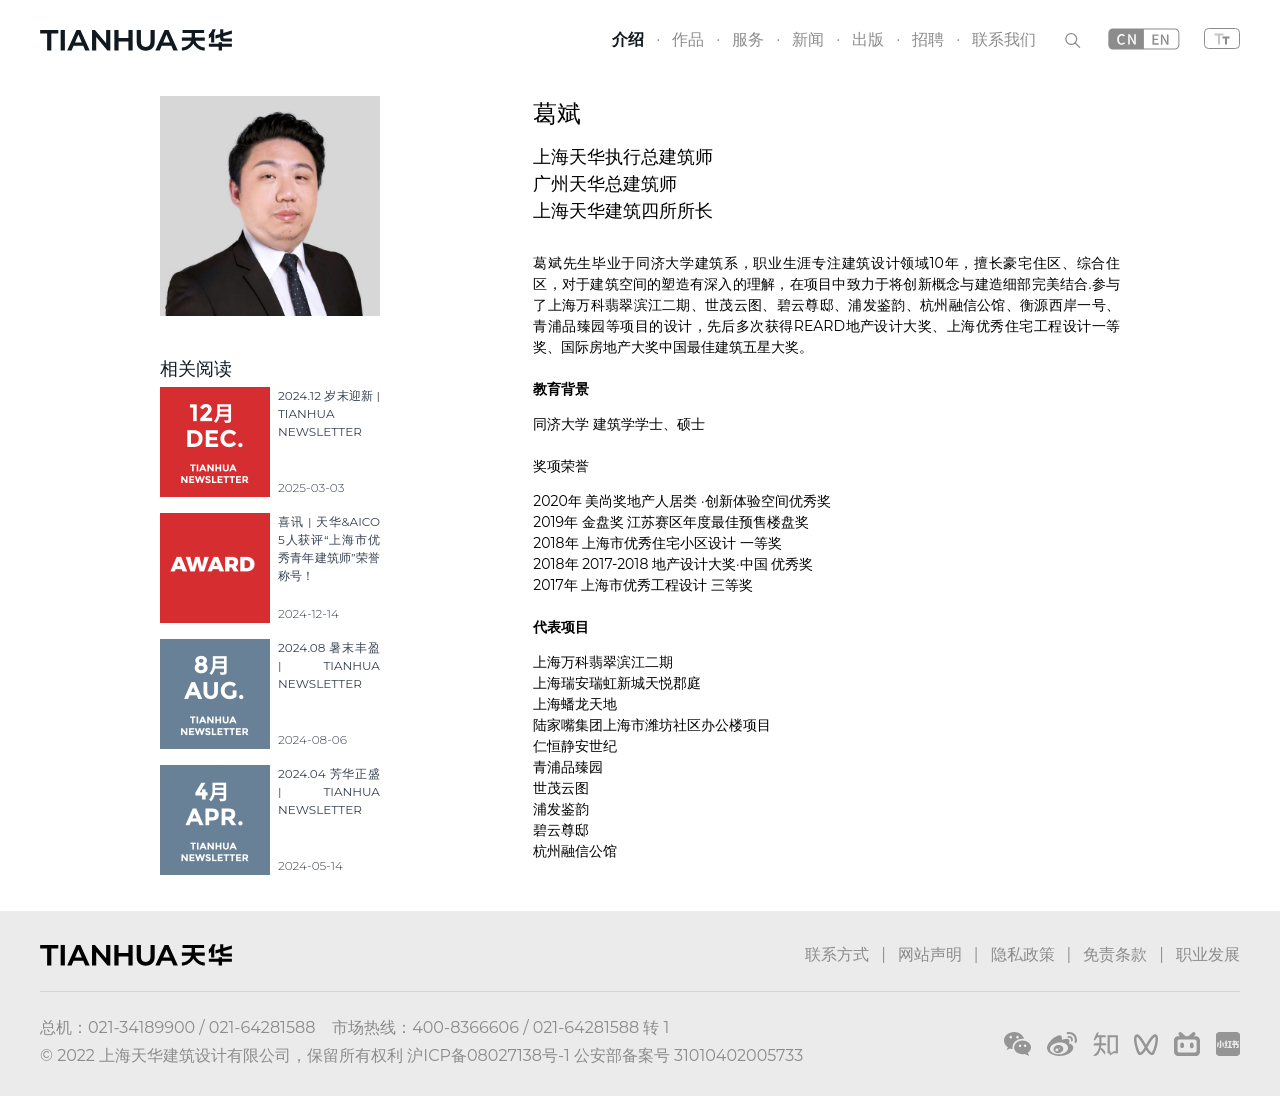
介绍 (628, 39)
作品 (688, 39)
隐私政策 (1023, 954)
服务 (748, 39)
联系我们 (1004, 39)
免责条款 (1115, 954)
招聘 (928, 39)
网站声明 (930, 954)
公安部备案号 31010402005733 (688, 1055)
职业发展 (1208, 954)
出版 (868, 39)
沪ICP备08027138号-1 (488, 1055)
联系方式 (837, 954)
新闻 (808, 39)
